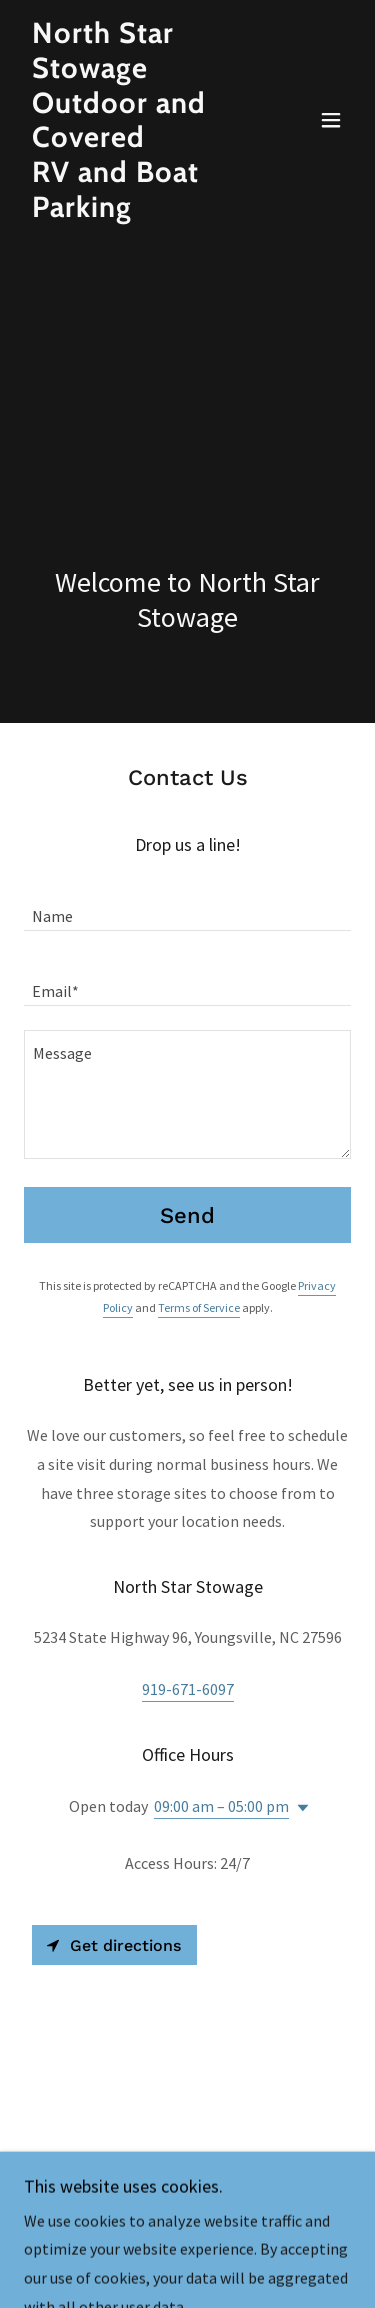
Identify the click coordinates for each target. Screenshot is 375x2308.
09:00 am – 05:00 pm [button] (221, 1806)
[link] (138, 211)
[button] (331, 120)
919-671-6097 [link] (188, 1689)
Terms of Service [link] (199, 1307)
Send (187, 1215)
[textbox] (187, 905)
